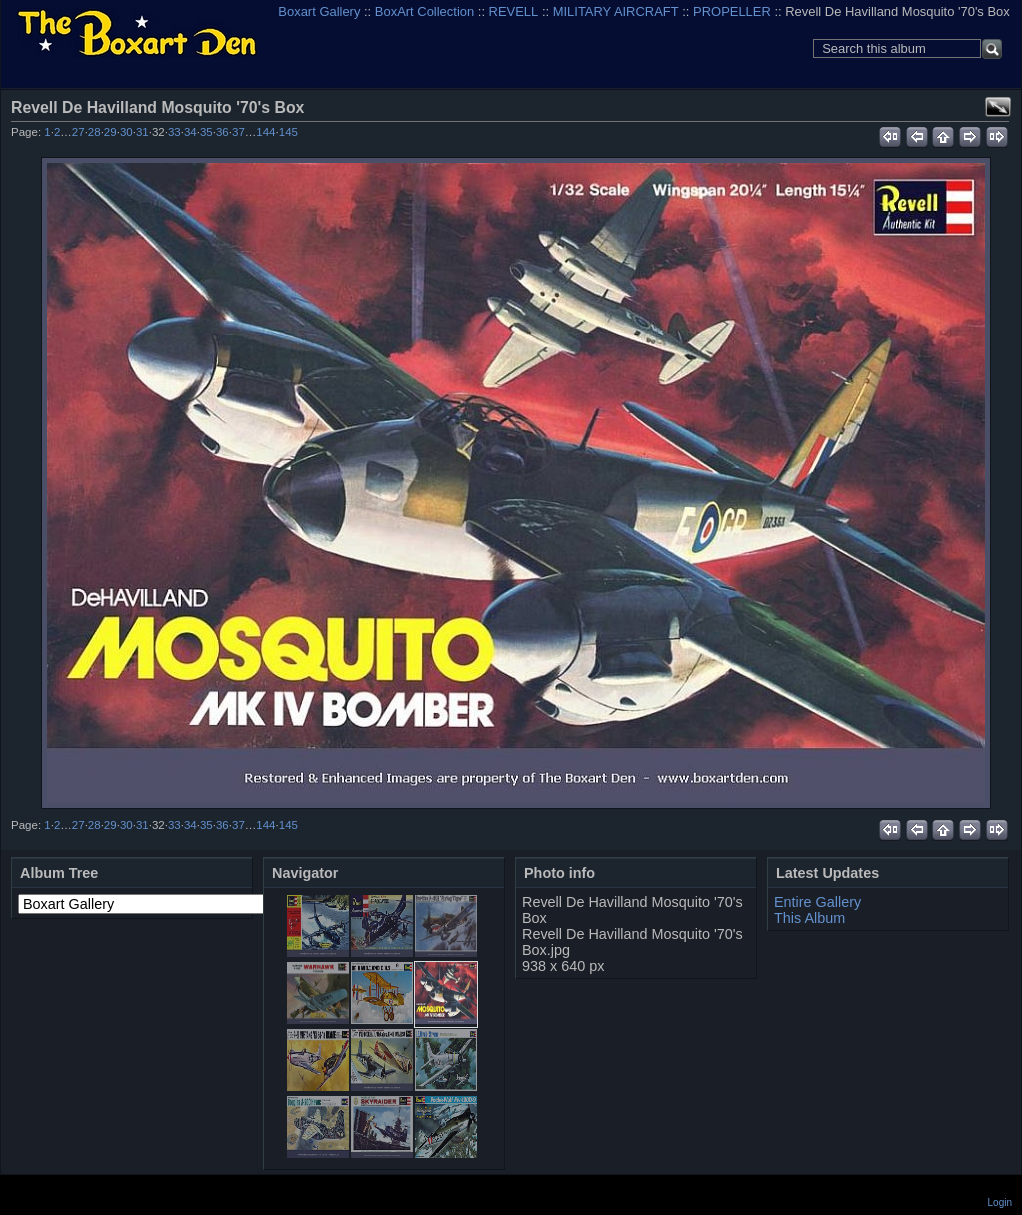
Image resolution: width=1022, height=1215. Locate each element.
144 (265, 132)
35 (206, 132)
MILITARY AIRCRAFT (616, 11)
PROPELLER (732, 11)
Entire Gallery (817, 902)
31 (142, 132)
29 (110, 132)
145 (288, 132)
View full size (998, 107)
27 (78, 132)
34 (190, 132)
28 (94, 132)
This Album (809, 918)
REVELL (514, 11)
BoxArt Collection (424, 11)
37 (238, 132)
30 (126, 132)
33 (174, 132)
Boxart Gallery (319, 11)
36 (222, 132)
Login (1000, 1202)
